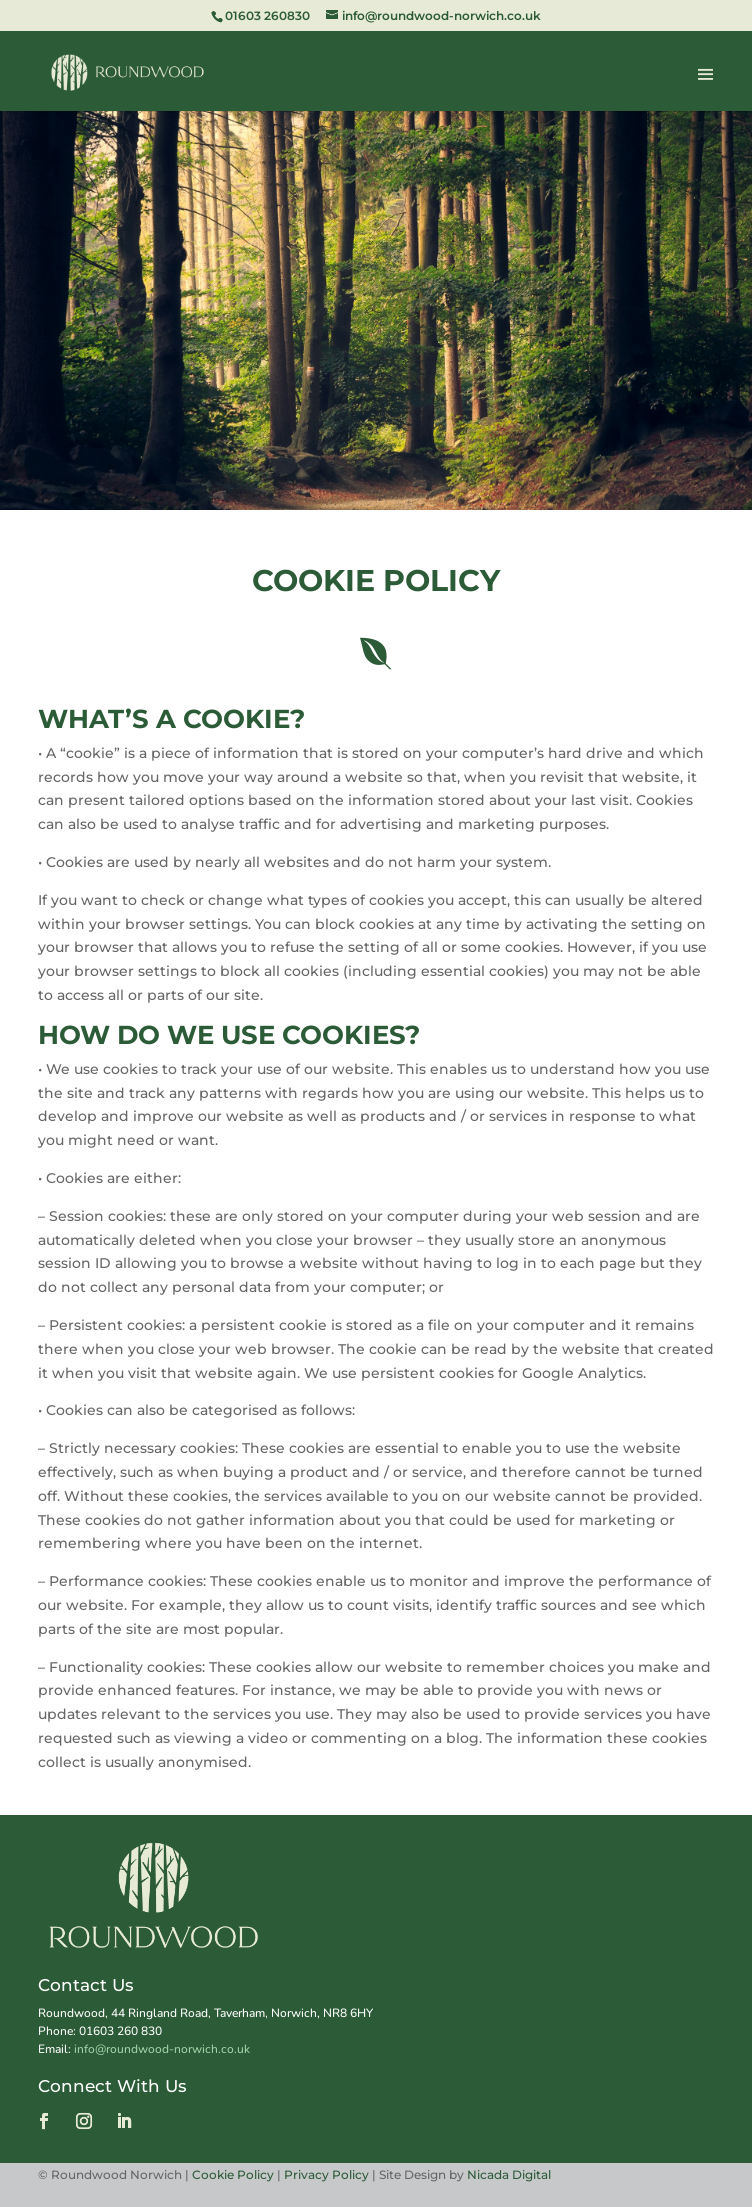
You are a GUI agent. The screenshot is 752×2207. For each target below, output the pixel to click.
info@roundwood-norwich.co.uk (162, 2049)
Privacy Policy (326, 2174)
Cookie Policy (234, 2174)
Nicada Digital (509, 2174)
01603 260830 (267, 15)
